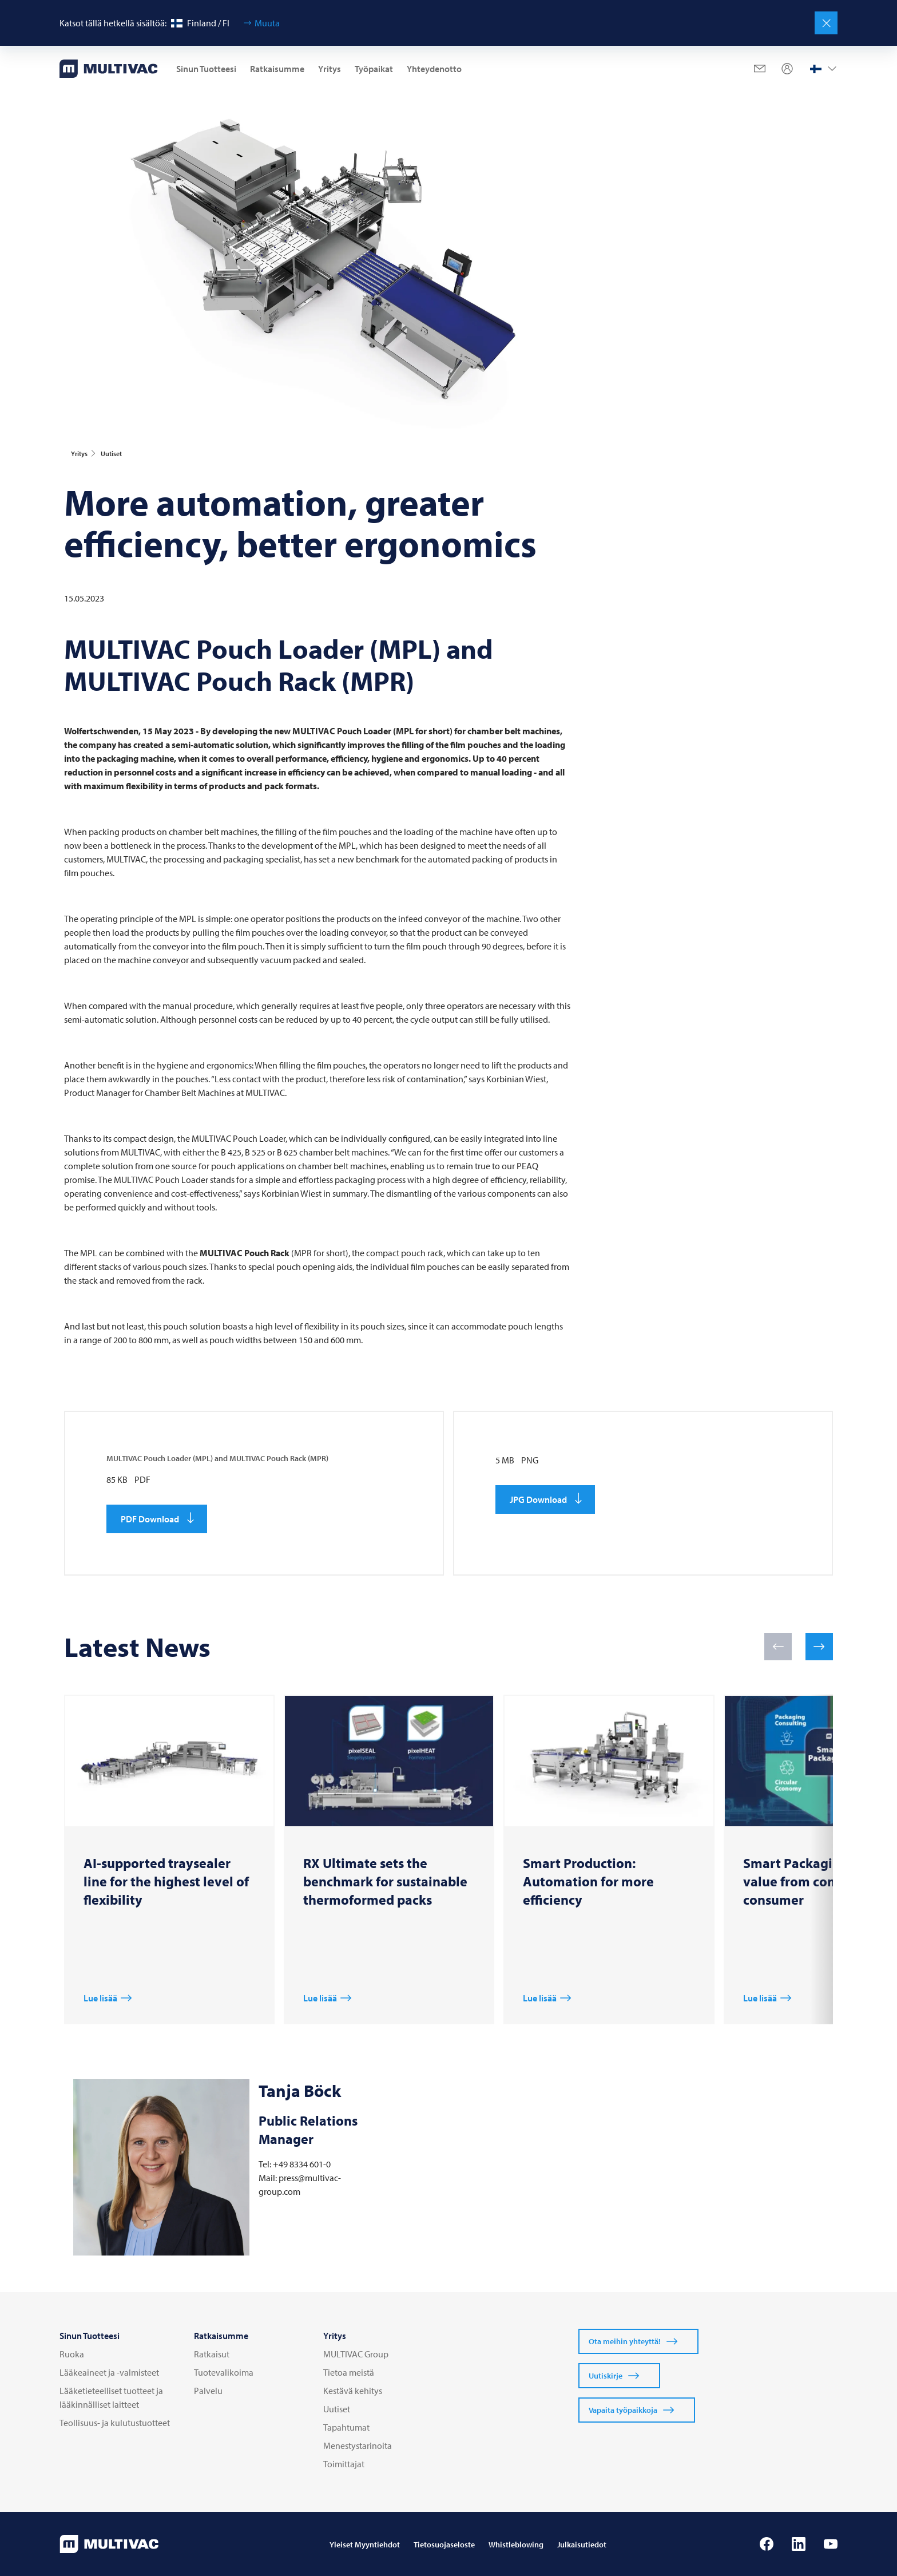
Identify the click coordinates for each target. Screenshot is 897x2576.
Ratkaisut (211, 2354)
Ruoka (71, 2354)
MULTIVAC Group (355, 2354)
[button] (778, 1646)
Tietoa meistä (348, 2372)
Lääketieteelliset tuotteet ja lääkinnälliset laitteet (111, 2397)
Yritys (329, 68)
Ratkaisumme (277, 68)
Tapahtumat (346, 2427)
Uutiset (336, 2409)
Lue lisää (100, 1998)
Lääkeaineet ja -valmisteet (109, 2372)
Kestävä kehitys (352, 2390)
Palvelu (208, 2390)
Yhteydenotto (434, 68)
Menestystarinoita (357, 2445)
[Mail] (760, 69)
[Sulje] (826, 22)
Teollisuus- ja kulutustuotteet (114, 2422)
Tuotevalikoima (223, 2372)
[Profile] (787, 69)
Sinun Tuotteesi (206, 68)
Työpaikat (374, 68)
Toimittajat (343, 2464)
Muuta (267, 23)
